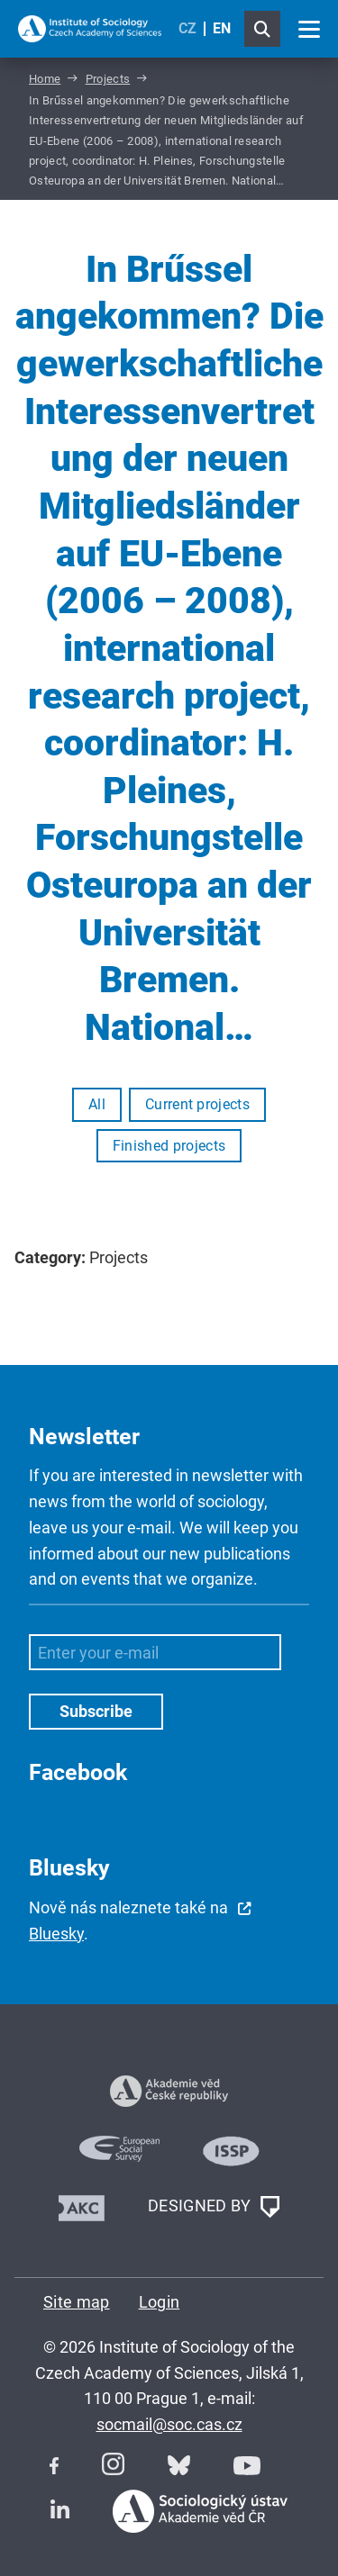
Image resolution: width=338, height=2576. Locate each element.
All (96, 1104)
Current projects (197, 1104)
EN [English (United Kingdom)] (222, 28)
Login (159, 2301)
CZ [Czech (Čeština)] (187, 28)
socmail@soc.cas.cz (169, 2424)
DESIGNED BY (213, 2207)
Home (44, 79)
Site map (76, 2301)
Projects (108, 79)
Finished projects (169, 1145)
